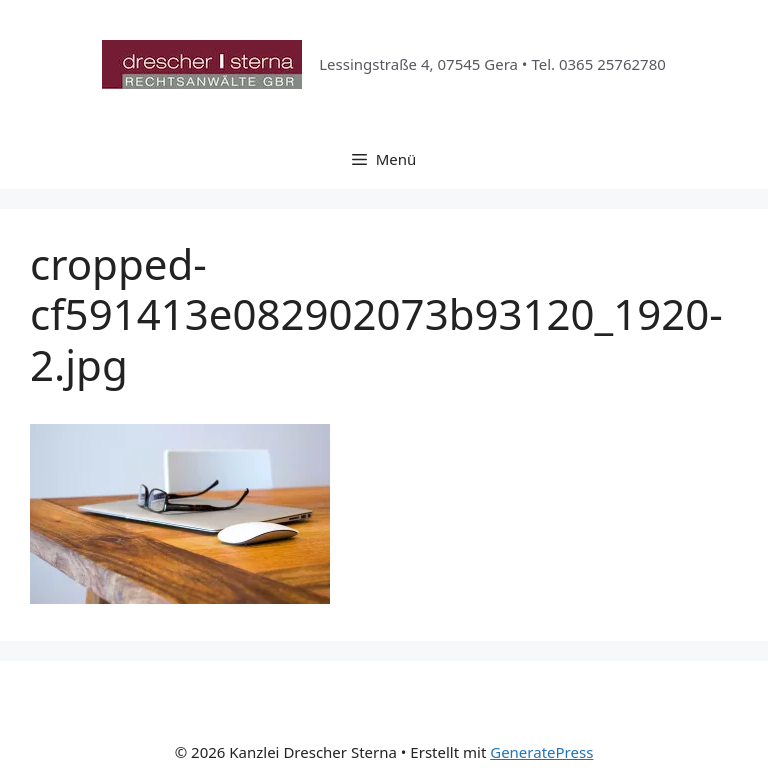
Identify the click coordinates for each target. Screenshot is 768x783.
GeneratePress (541, 752)
